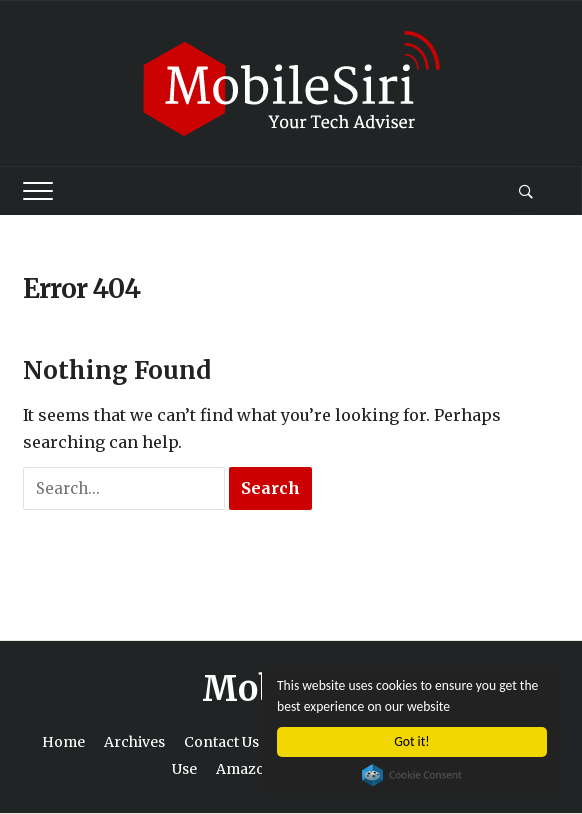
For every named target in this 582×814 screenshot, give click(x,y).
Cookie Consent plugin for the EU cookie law (412, 775)
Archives (134, 742)
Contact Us (221, 742)
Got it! (411, 741)
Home (63, 742)
